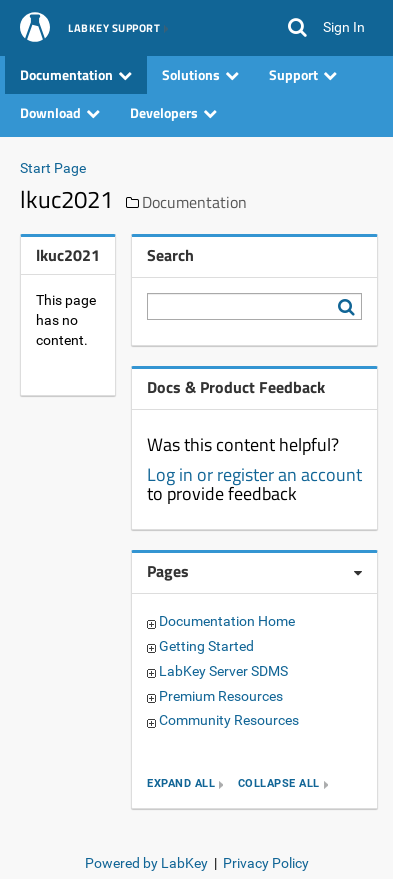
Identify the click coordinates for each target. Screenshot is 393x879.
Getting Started (206, 646)
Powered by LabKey (146, 863)
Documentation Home (227, 621)
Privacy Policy (266, 863)
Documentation (76, 74)
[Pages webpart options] (358, 573)
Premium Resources (221, 696)
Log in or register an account (254, 474)
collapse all (279, 784)
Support (303, 74)
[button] (297, 28)
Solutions (200, 74)
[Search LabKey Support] (350, 307)
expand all (181, 784)
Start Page (53, 168)
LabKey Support (114, 29)
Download (60, 112)
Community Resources (229, 720)
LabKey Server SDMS (223, 671)
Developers (173, 112)
